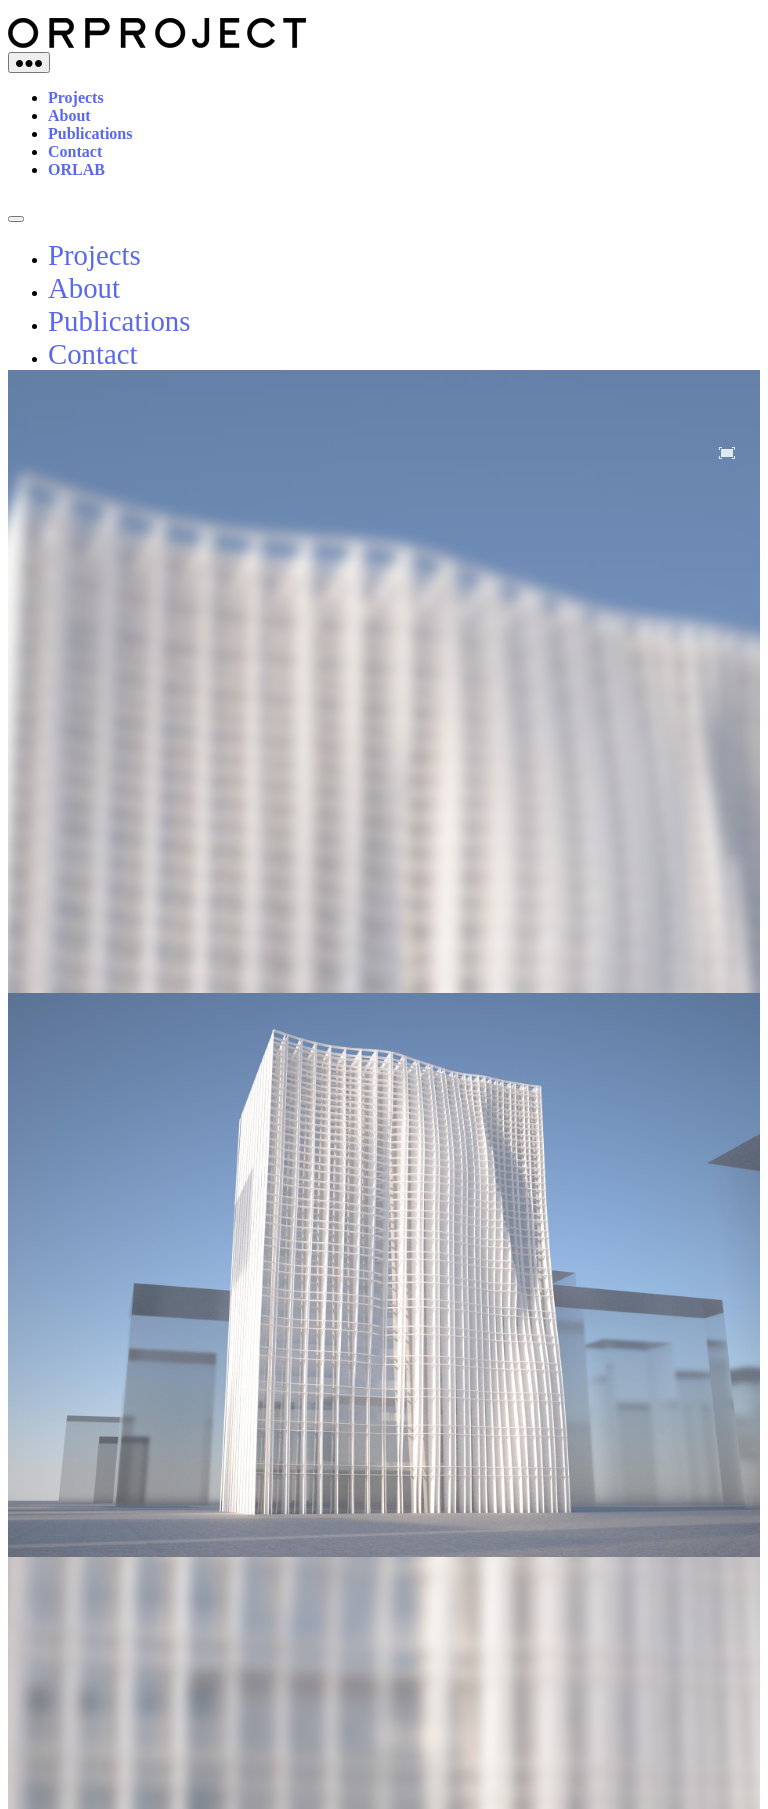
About (69, 115)
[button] (727, 453)
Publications (90, 133)
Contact (75, 151)
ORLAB (76, 169)
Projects (76, 97)
